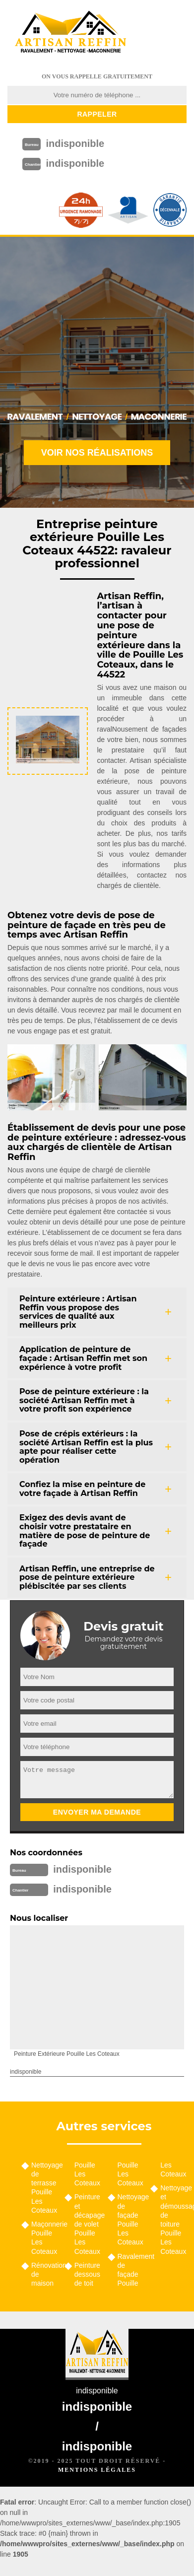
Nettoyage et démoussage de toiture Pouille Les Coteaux (173, 2219)
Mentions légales (97, 2469)
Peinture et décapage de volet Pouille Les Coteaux (87, 2224)
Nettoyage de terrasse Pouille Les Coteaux (44, 2187)
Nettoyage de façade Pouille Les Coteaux (131, 2219)
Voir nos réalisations (97, 453)
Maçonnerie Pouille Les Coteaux (44, 2237)
